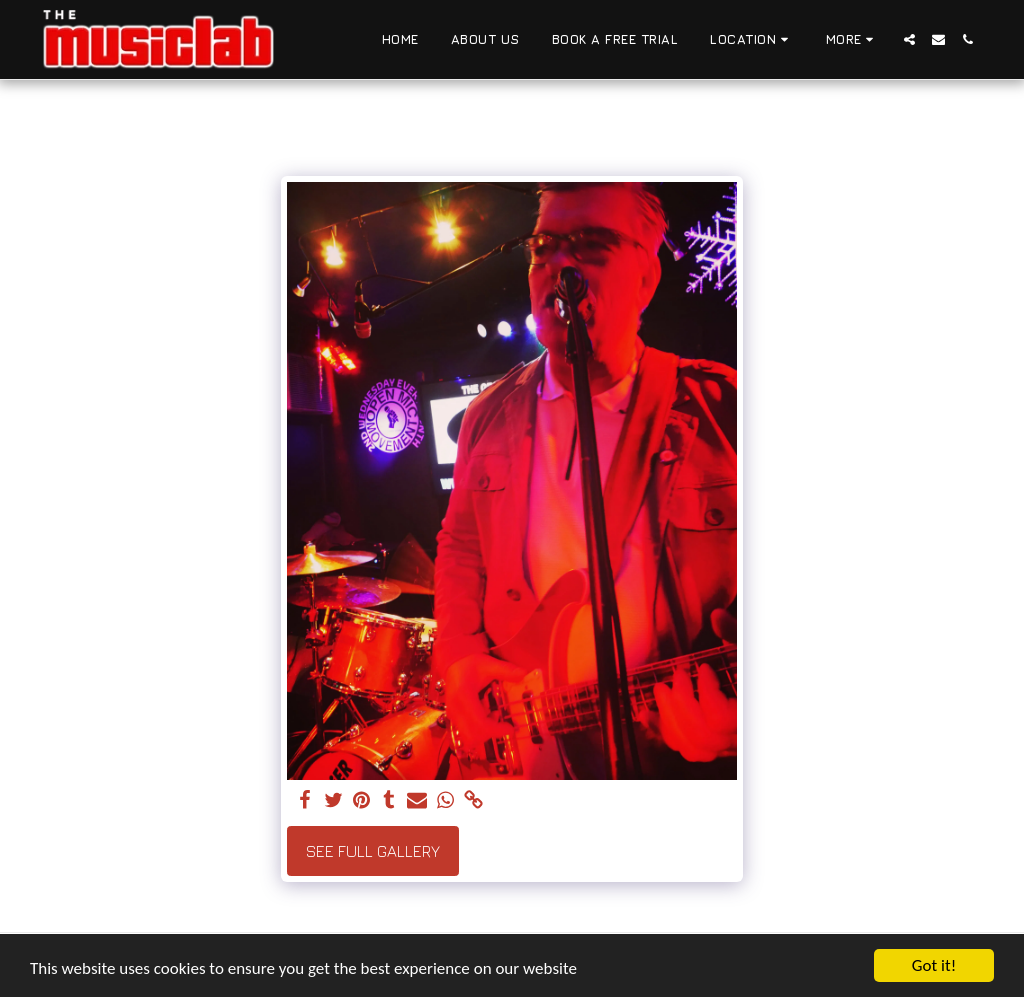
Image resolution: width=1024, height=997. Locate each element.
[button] (752, 40)
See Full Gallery (373, 851)
